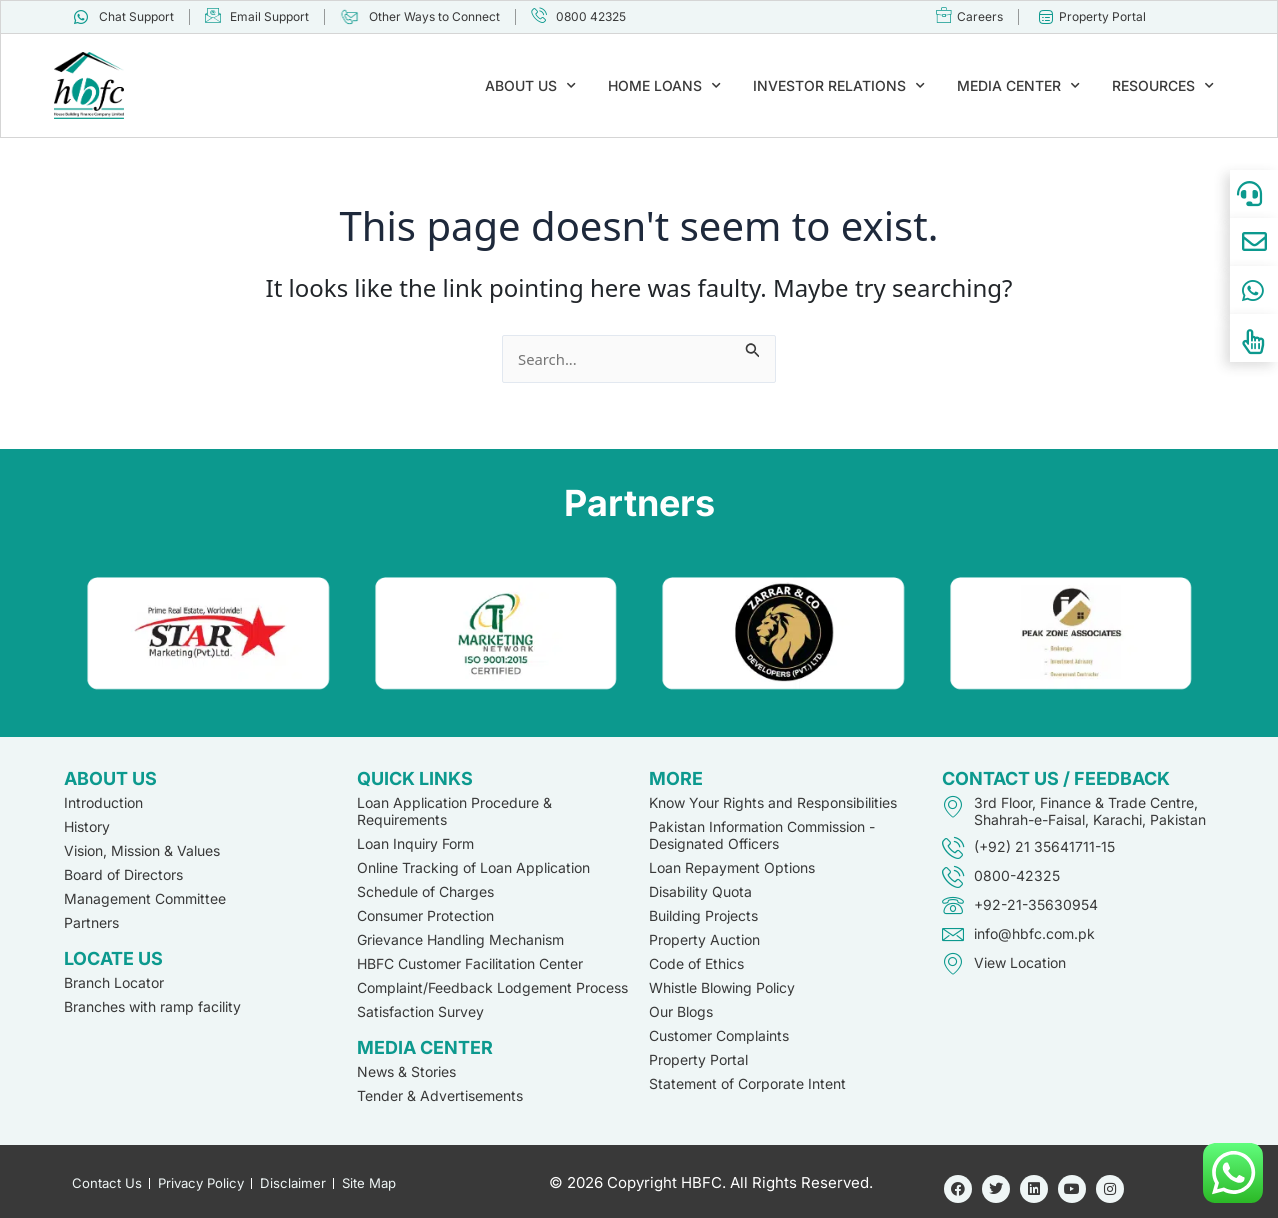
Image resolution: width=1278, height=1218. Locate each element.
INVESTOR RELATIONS (839, 86)
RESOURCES (1163, 86)
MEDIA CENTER (1018, 86)
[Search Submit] (761, 347)
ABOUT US (530, 86)
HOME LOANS (664, 86)
